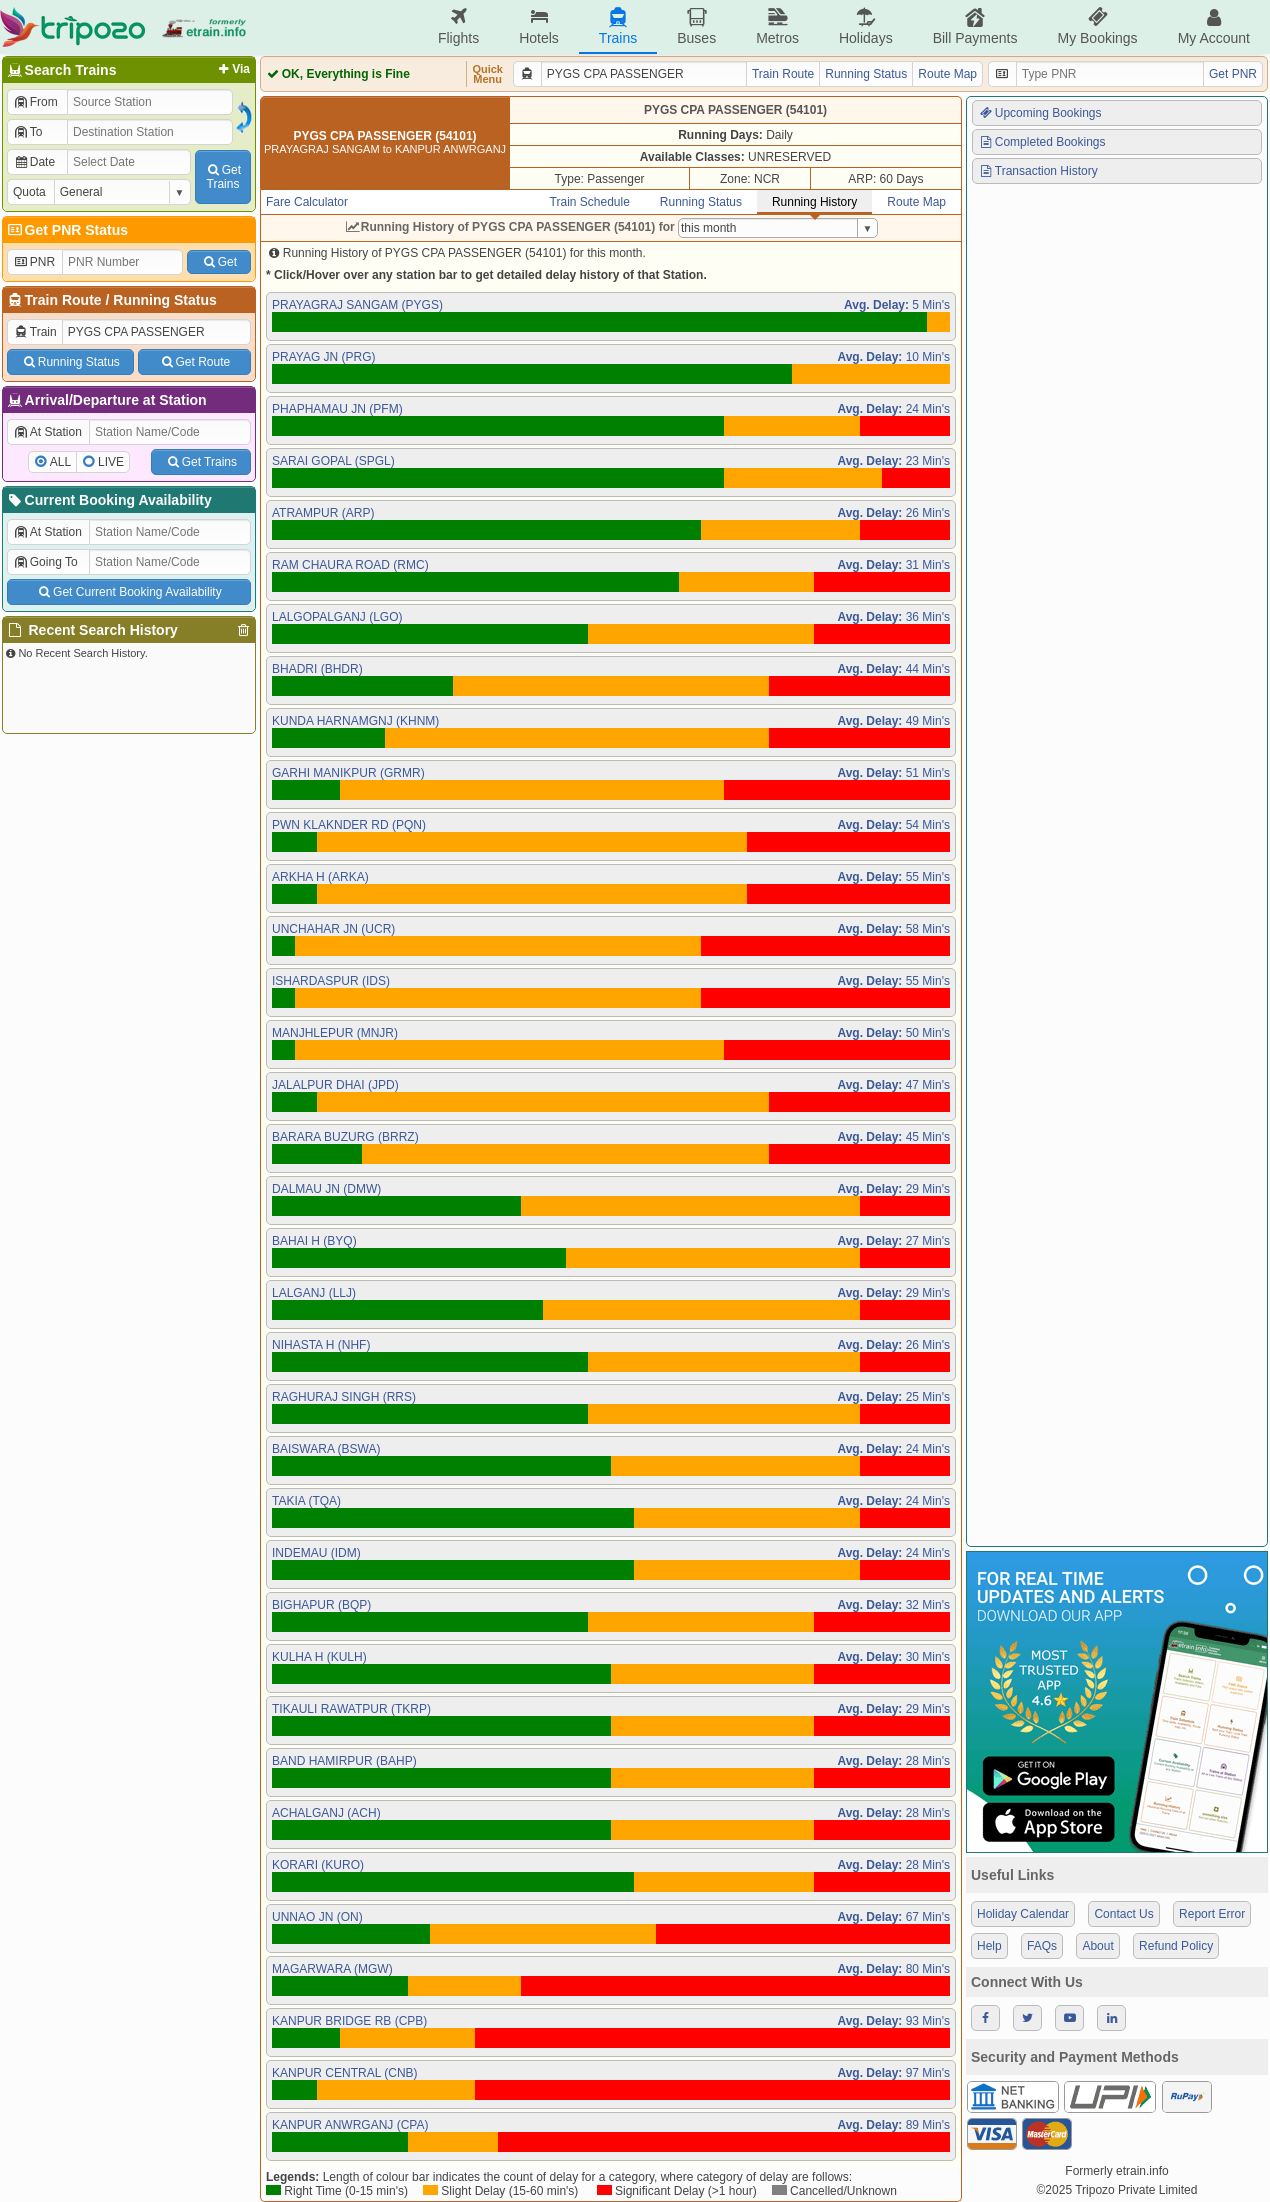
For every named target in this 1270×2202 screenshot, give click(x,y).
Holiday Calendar (1023, 1914)
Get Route (194, 362)
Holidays (866, 26)
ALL (60, 462)
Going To (45, 562)
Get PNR (1233, 74)
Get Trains (201, 462)
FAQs (1042, 1946)
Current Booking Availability (108, 500)
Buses (696, 26)
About (1097, 1946)
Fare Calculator (307, 202)
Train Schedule (590, 202)
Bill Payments (975, 26)
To (27, 132)
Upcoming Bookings (1040, 113)
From (35, 102)
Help (989, 1946)
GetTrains (223, 177)
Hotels (539, 26)
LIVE (111, 462)
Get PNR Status (66, 230)
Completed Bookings (1042, 142)
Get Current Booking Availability (128, 592)
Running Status (164, 300)
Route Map (947, 74)
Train (35, 332)
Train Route (63, 300)
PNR (34, 262)
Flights (458, 26)
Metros (777, 26)
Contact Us (1123, 1914)
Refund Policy (1176, 1946)
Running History (814, 202)
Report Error (1212, 1914)
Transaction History (1038, 171)
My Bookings (1097, 26)
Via (232, 69)
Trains (618, 26)
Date (34, 162)
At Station (47, 432)
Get (219, 262)
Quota (29, 192)
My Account (1214, 26)
